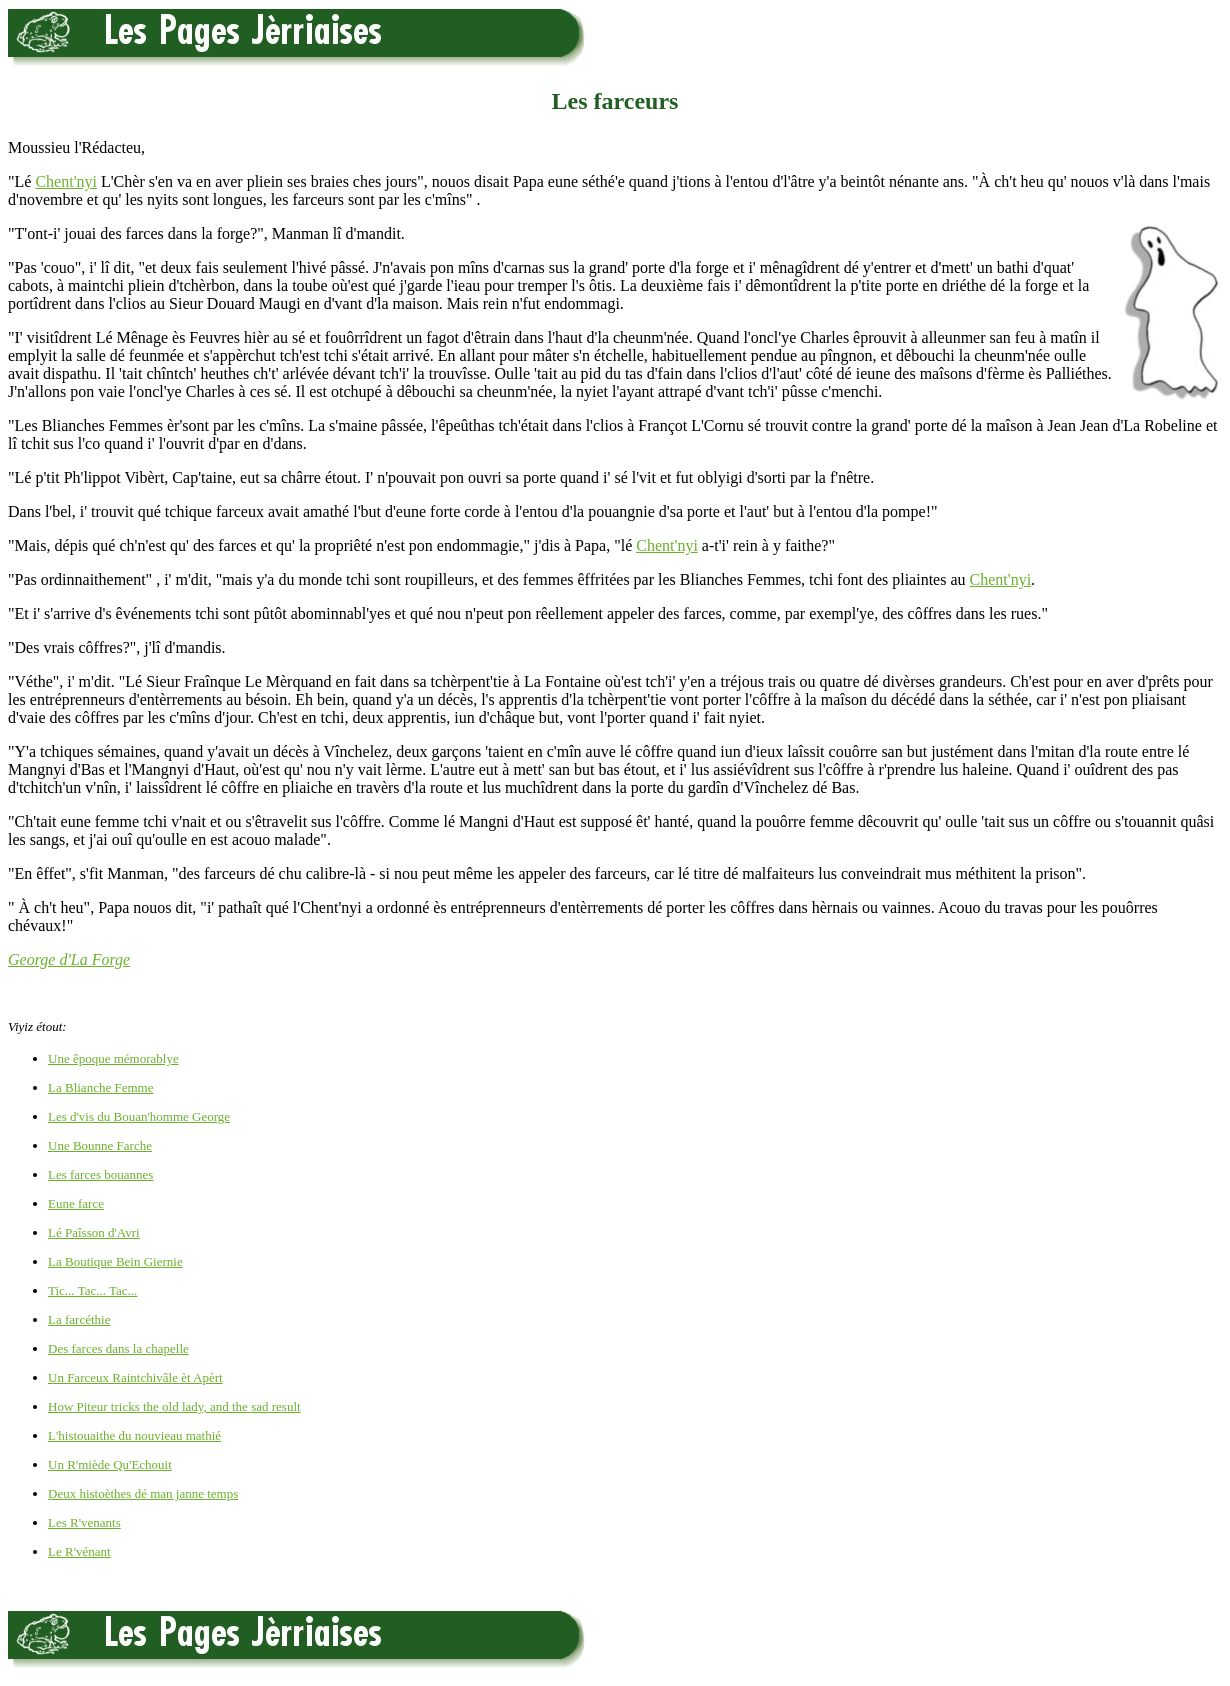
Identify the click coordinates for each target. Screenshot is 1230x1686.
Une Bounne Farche (100, 1145)
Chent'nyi (66, 181)
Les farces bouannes (100, 1174)
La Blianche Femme (100, 1087)
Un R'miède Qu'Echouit (110, 1464)
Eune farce (76, 1203)
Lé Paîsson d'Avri (94, 1232)
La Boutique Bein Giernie (115, 1261)
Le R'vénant (79, 1551)
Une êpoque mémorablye (113, 1058)
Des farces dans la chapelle (118, 1348)
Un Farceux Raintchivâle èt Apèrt (135, 1377)
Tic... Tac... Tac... (92, 1290)
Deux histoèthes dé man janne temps (143, 1493)
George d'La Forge (69, 959)
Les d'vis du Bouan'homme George (139, 1116)
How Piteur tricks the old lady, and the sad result (174, 1406)
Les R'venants (84, 1522)
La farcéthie (79, 1319)
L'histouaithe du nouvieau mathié (134, 1435)
